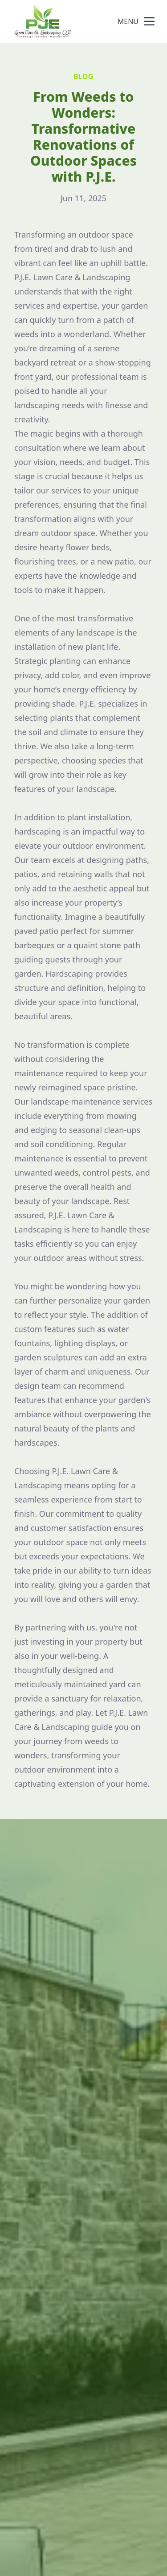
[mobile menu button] (149, 21)
